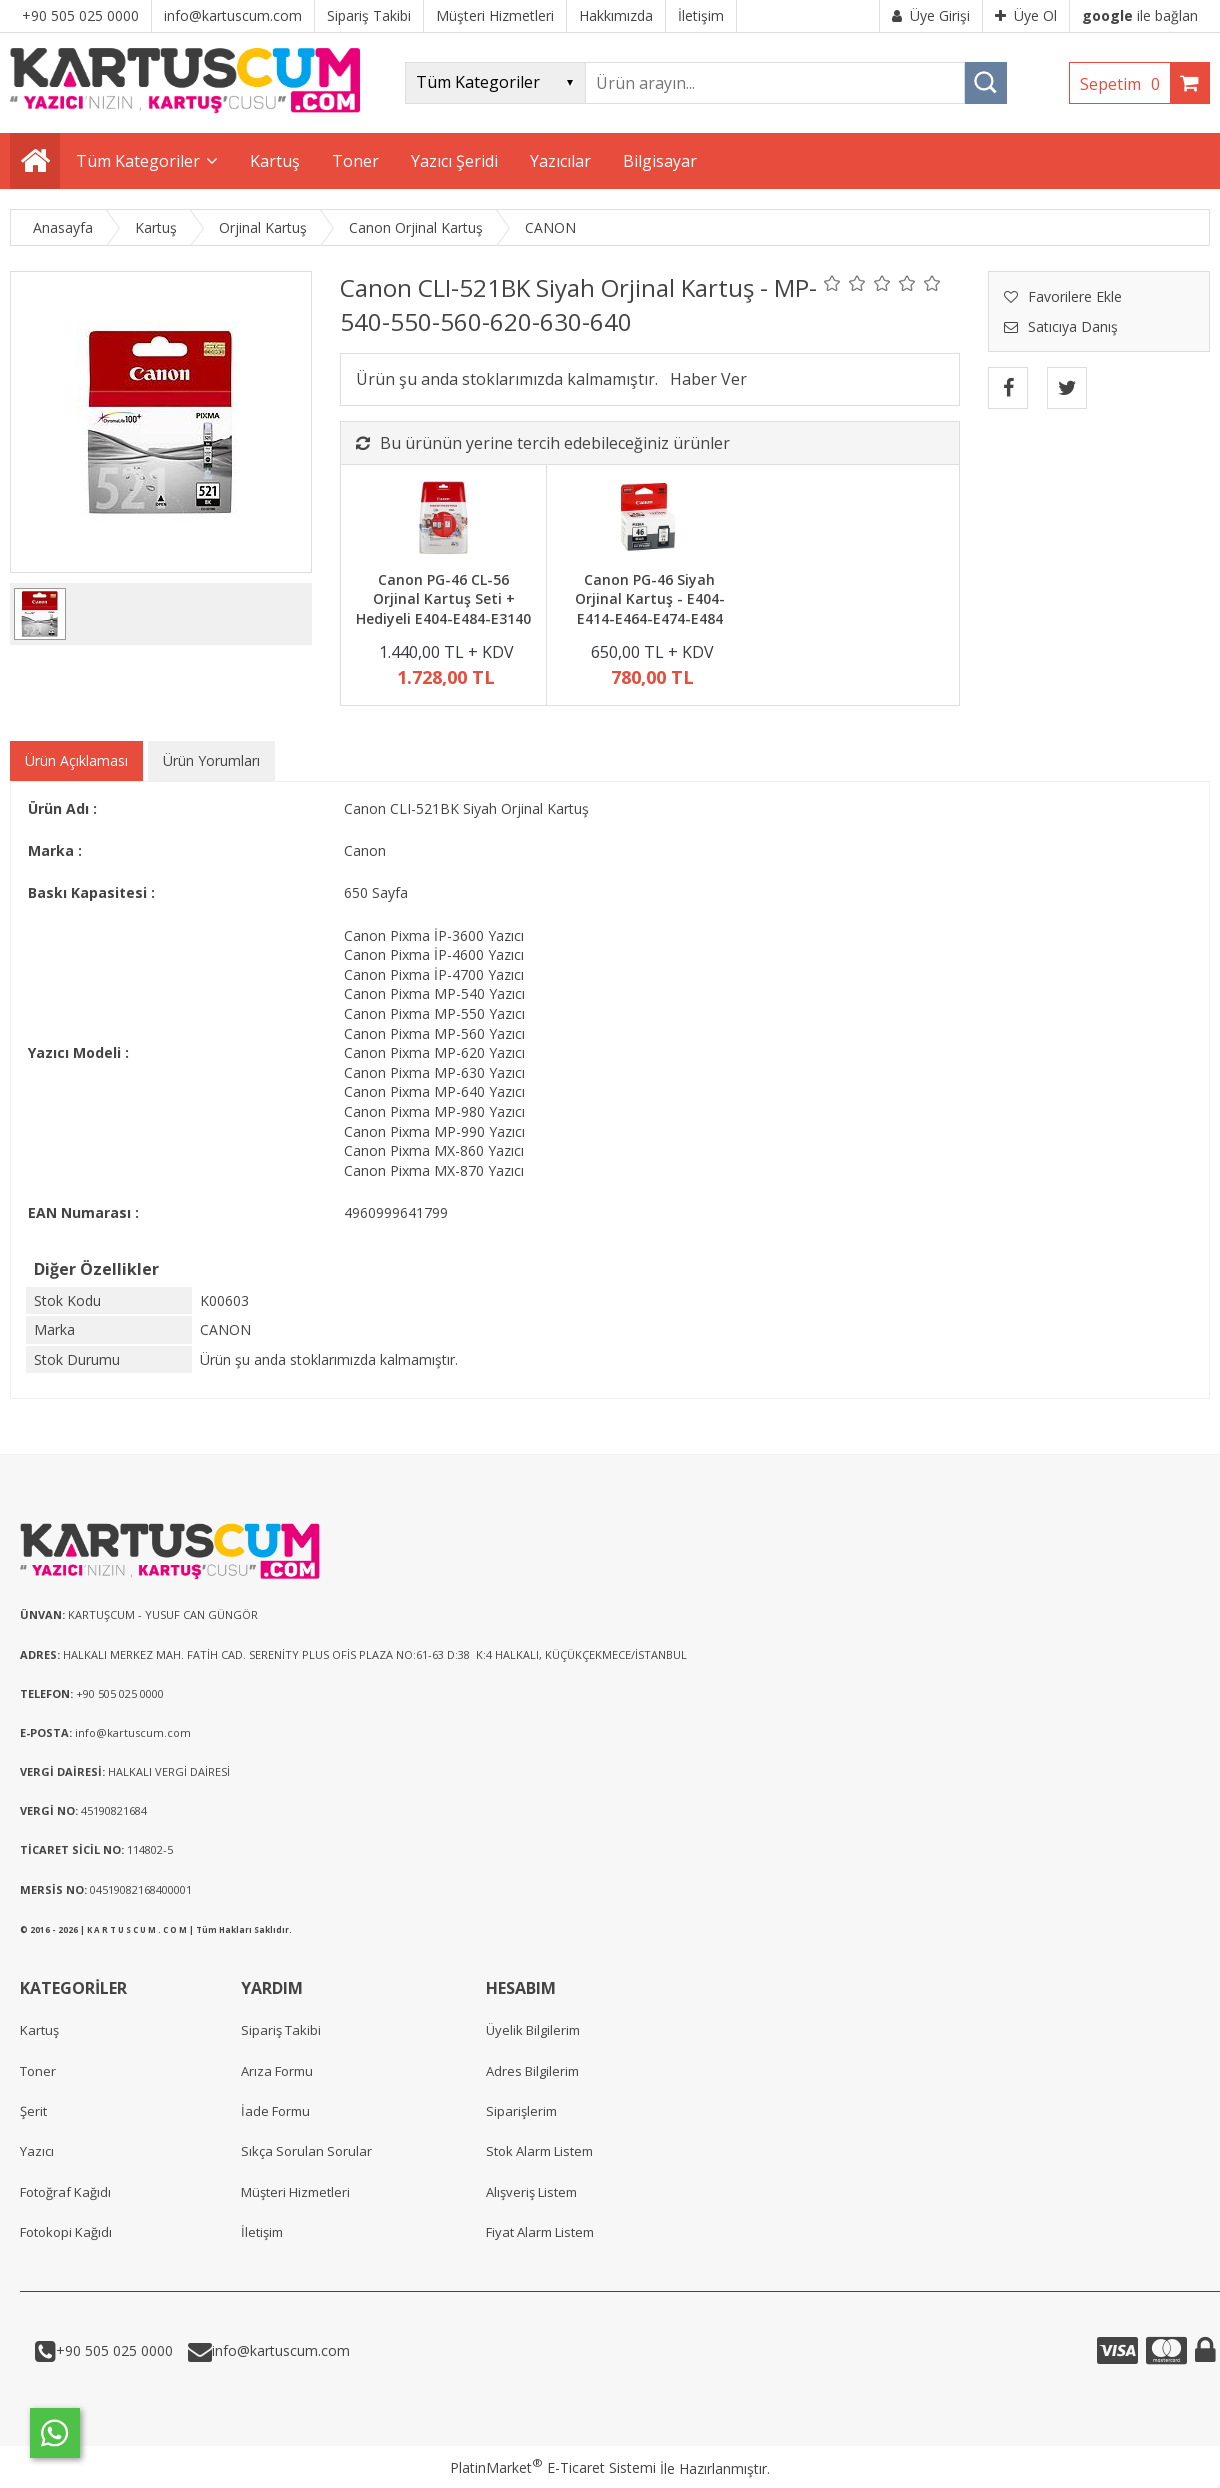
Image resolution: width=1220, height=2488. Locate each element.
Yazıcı (37, 2151)
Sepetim (1125, 84)
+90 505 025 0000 (114, 2350)
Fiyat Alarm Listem (540, 2232)
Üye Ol (1026, 15)
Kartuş (39, 2030)
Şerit (33, 2111)
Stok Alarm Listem (539, 2151)
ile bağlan (1140, 15)
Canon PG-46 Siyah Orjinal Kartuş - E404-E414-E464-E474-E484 (650, 599)
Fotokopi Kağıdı (66, 2232)
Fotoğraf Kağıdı (65, 2192)
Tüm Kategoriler (138, 161)
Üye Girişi (931, 15)
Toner (38, 2071)
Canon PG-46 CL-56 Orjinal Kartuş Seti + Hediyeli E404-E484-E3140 (443, 599)
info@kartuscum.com (281, 2350)
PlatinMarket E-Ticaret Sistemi (553, 2467)
